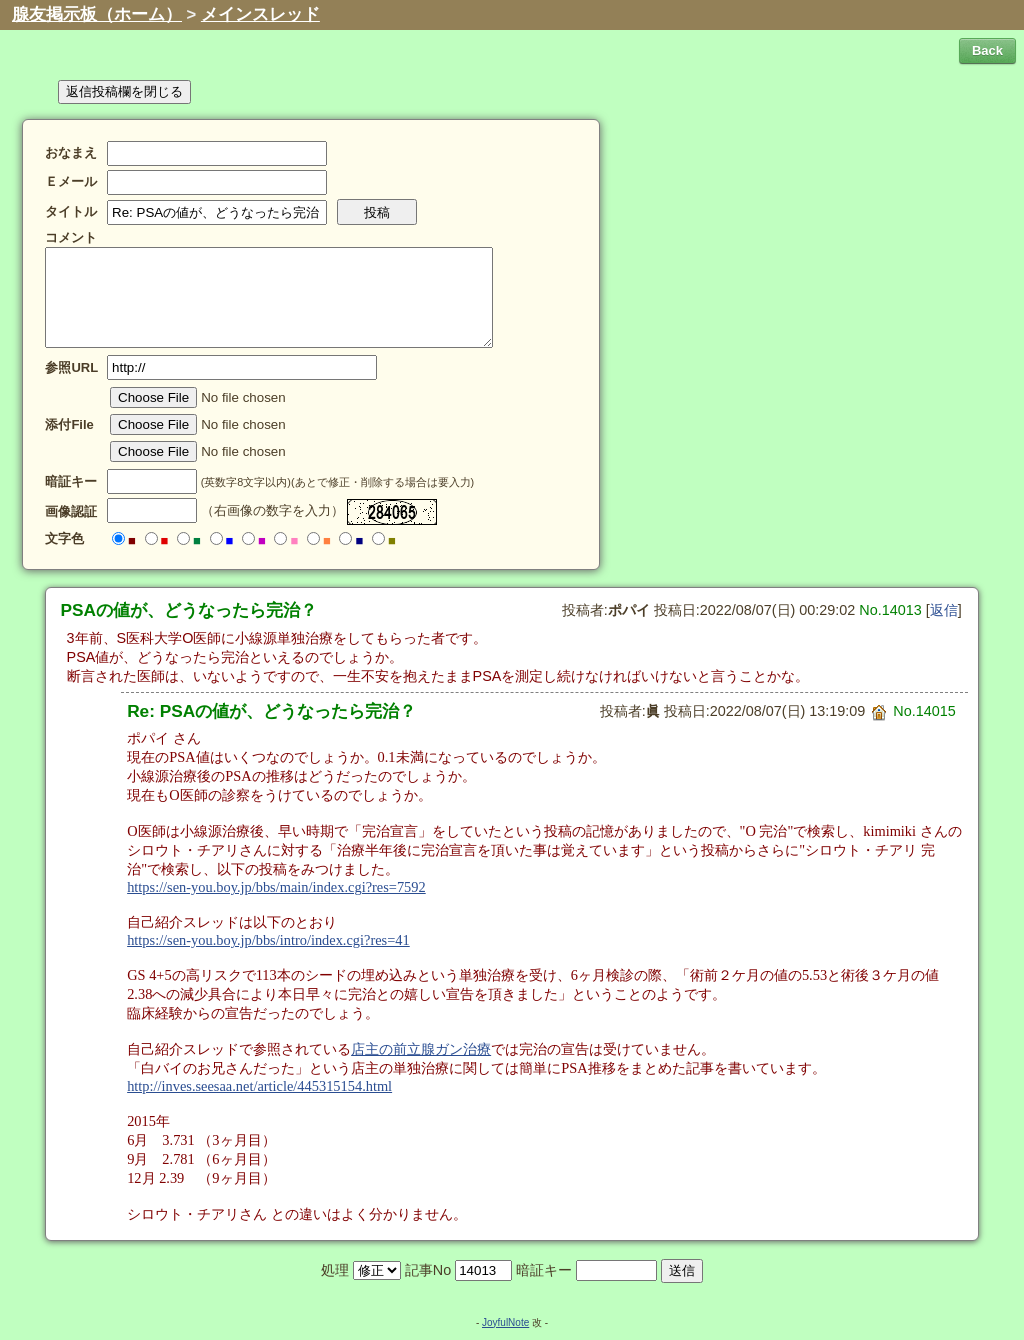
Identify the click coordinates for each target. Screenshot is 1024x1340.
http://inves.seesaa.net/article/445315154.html (259, 1086)
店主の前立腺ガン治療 (421, 1049)
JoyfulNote (505, 1322)
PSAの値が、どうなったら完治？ (189, 610)
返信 (944, 610)
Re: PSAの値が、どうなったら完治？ (271, 711)
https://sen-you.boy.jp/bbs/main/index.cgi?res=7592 (276, 887)
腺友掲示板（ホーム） (97, 14)
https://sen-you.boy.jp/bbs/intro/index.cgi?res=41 (268, 940)
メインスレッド (260, 14)
